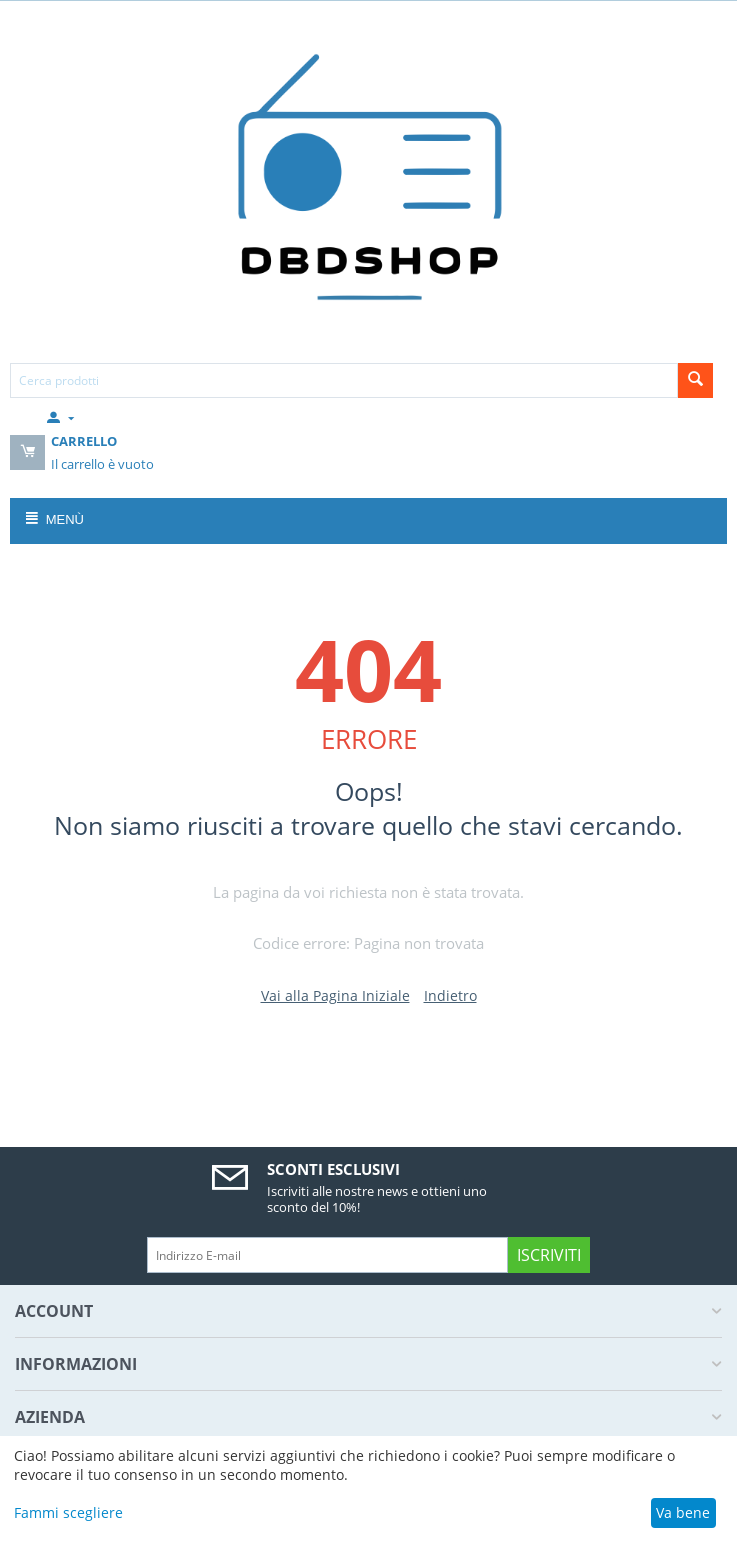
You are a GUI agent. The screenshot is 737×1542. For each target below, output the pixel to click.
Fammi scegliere (68, 1512)
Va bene (683, 1512)
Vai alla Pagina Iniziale (335, 995)
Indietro (450, 995)
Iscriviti (549, 1255)
